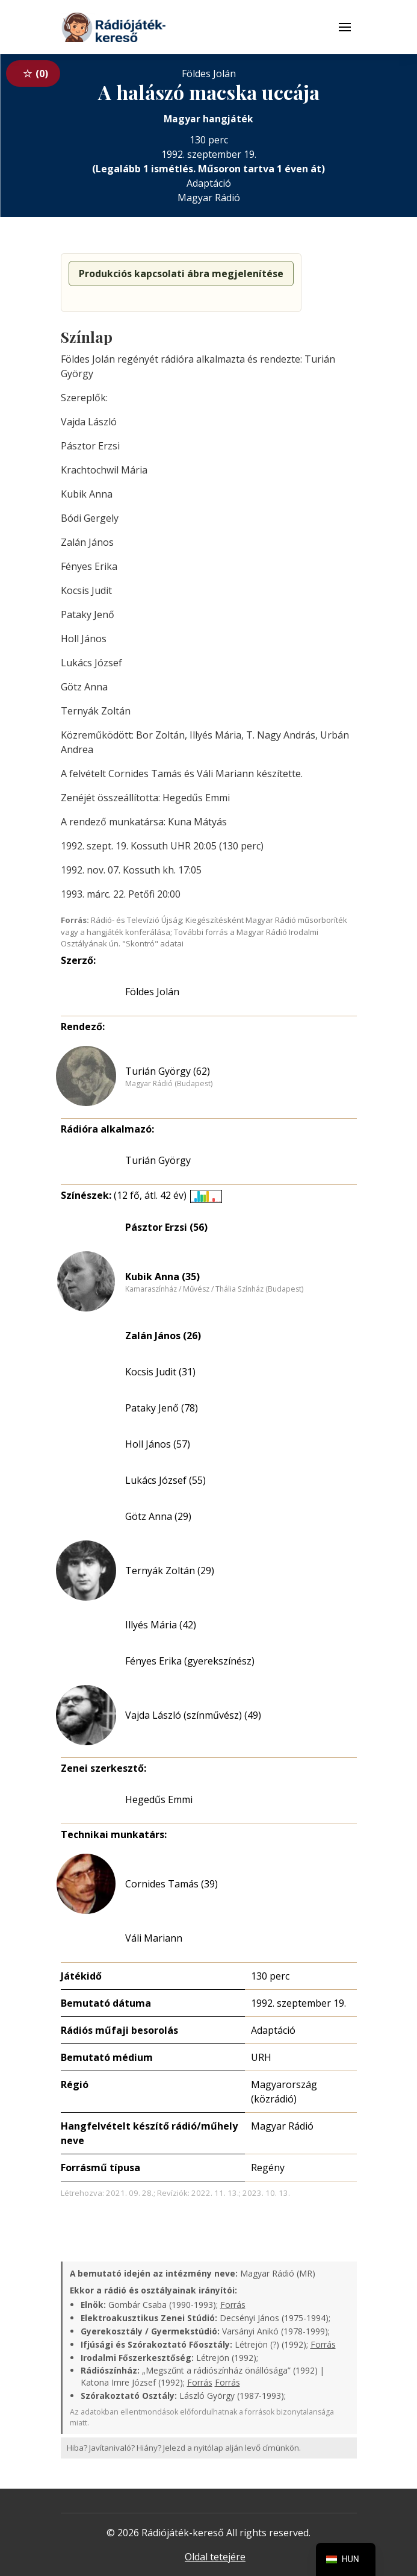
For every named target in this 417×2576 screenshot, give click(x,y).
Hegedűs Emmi (159, 1799)
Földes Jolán (152, 991)
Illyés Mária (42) (160, 1624)
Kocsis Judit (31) (160, 1371)
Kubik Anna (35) (162, 1276)
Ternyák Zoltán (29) (169, 1570)
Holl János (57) (157, 1444)
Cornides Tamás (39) (171, 1883)
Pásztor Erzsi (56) (166, 1227)
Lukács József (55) (165, 1480)
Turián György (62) (167, 1071)
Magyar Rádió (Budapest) (168, 1084)
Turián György (158, 1160)
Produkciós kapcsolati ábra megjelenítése (181, 273)
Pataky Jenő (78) (161, 1408)
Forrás (233, 2304)
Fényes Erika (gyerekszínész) (190, 1661)
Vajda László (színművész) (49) (193, 1715)
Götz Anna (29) (158, 1516)
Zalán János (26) (163, 1335)
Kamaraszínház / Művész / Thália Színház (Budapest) (214, 1289)
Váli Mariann (153, 1938)
